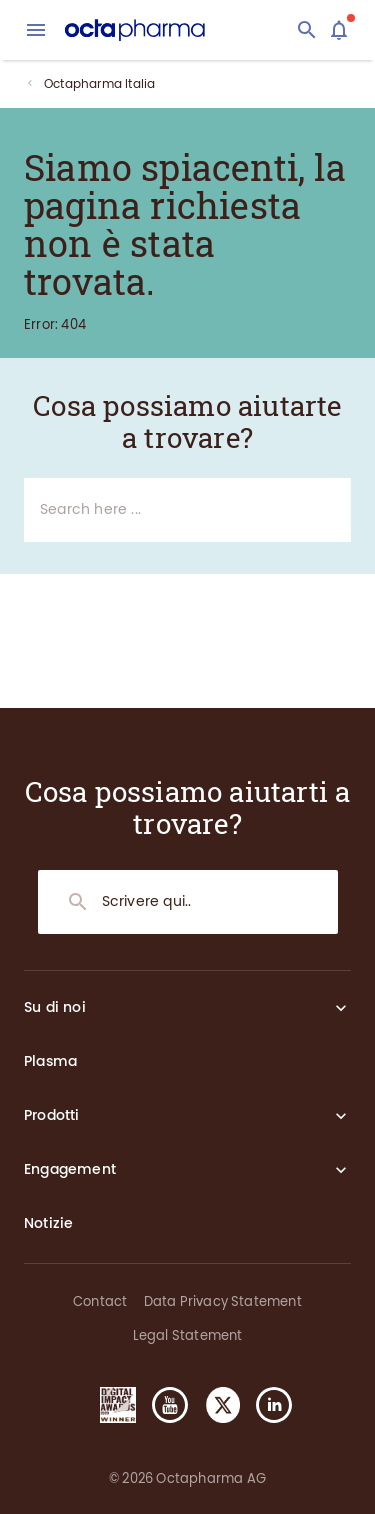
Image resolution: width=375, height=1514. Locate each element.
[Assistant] (339, 30)
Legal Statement (188, 1335)
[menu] (36, 30)
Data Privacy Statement (223, 1301)
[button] (110, 1405)
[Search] (307, 30)
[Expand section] (341, 1008)
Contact (100, 1301)
